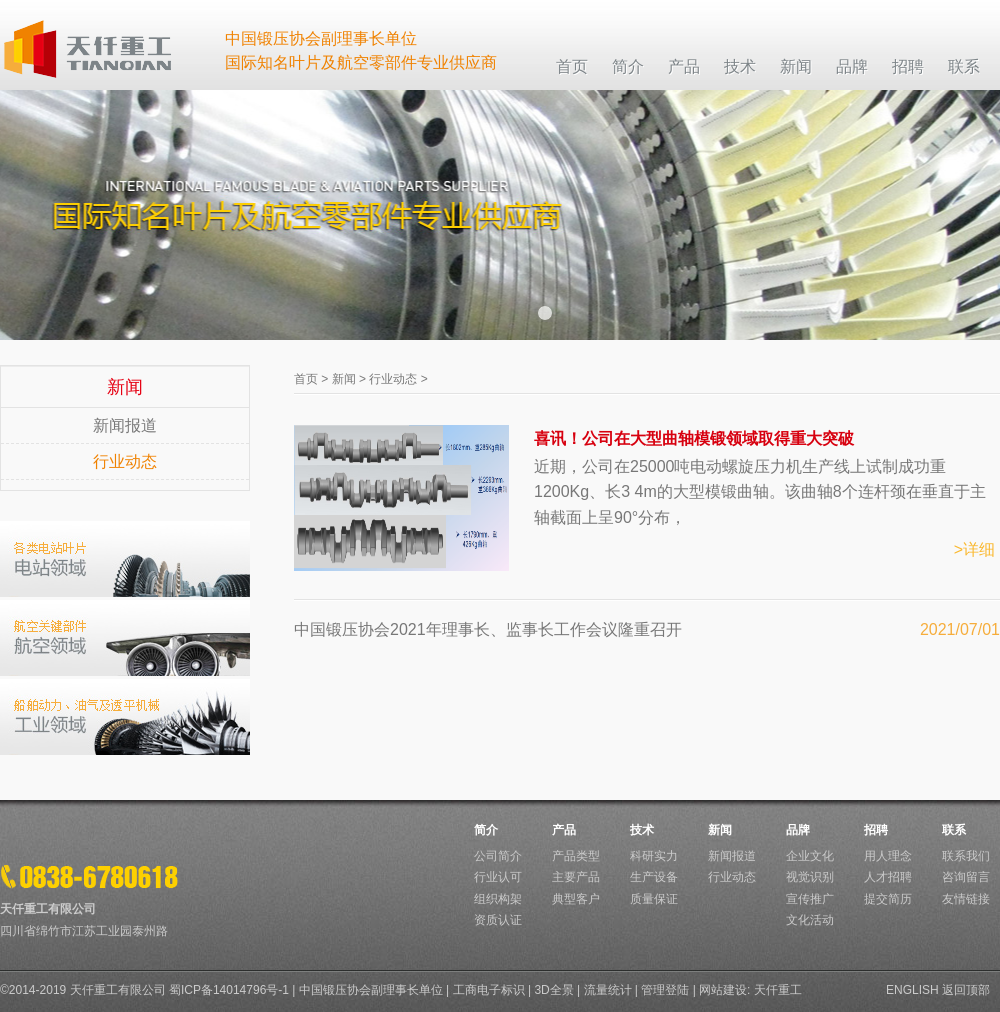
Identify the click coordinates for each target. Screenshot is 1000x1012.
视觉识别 (810, 877)
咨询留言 (966, 877)
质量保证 (654, 899)
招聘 (876, 830)
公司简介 (498, 856)
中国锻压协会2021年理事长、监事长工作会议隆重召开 (488, 629)
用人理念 (888, 856)
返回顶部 (966, 990)
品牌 (798, 830)
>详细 (974, 549)
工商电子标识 (489, 990)
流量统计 (608, 990)
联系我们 (966, 856)
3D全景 (553, 990)
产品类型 (576, 856)
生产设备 (654, 877)
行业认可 (498, 877)
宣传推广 (810, 899)
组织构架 (498, 899)
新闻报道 (125, 425)
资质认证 (498, 920)
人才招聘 (888, 877)
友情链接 (966, 899)
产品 (564, 830)
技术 (642, 830)
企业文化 (810, 856)
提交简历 (888, 899)
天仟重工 (778, 990)
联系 (954, 830)
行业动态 (125, 461)
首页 (306, 379)
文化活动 (810, 920)
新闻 (344, 379)
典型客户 (576, 899)
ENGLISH (912, 990)
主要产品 (576, 877)
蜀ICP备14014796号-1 (229, 990)
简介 (486, 830)
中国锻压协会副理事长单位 (371, 990)
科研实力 (654, 856)
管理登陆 (665, 990)
